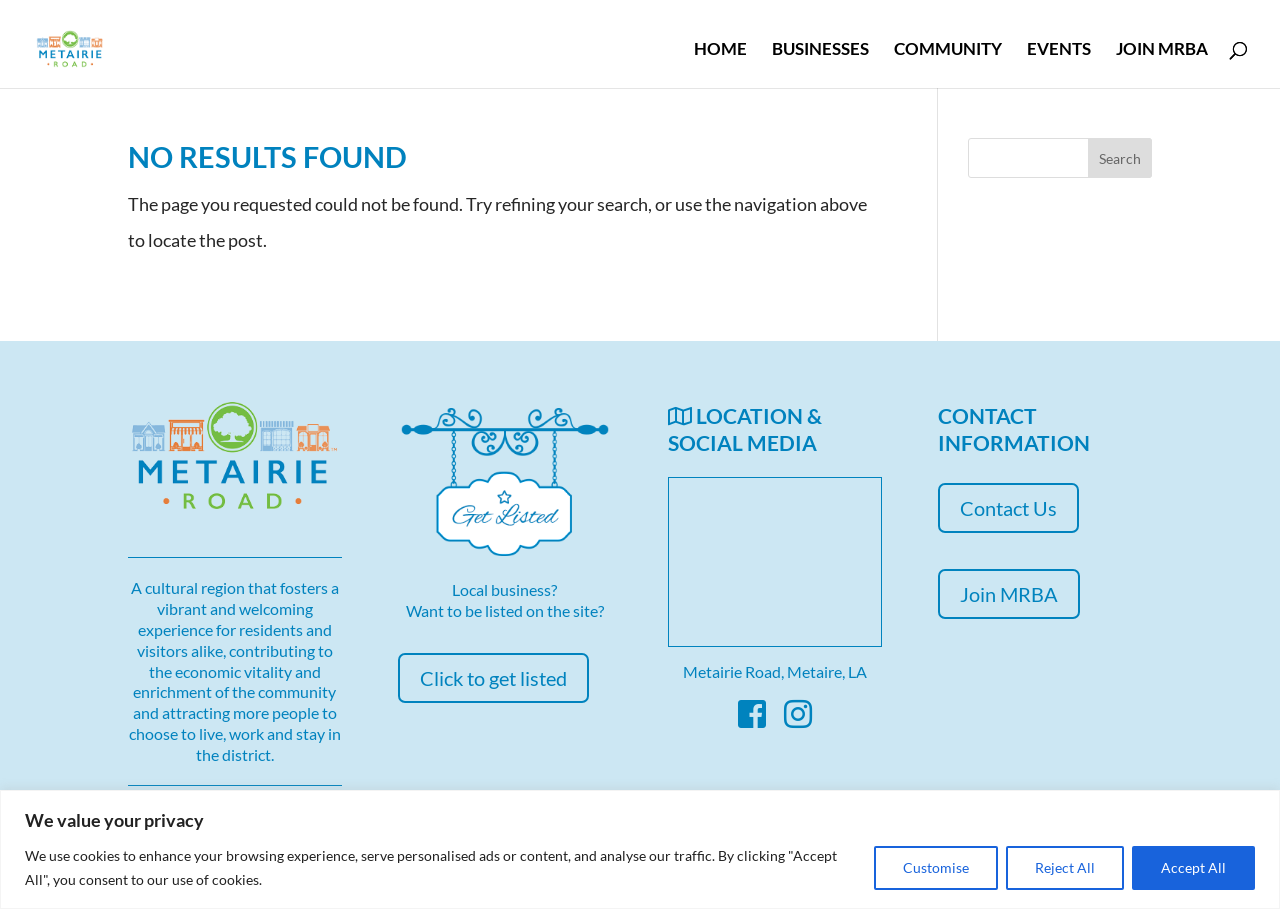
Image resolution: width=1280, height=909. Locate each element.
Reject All (1065, 867)
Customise (936, 867)
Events (1059, 50)
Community (948, 50)
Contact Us (1008, 508)
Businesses (820, 50)
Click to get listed (493, 678)
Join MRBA (1162, 50)
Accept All (1193, 867)
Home (720, 50)
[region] (640, 849)
